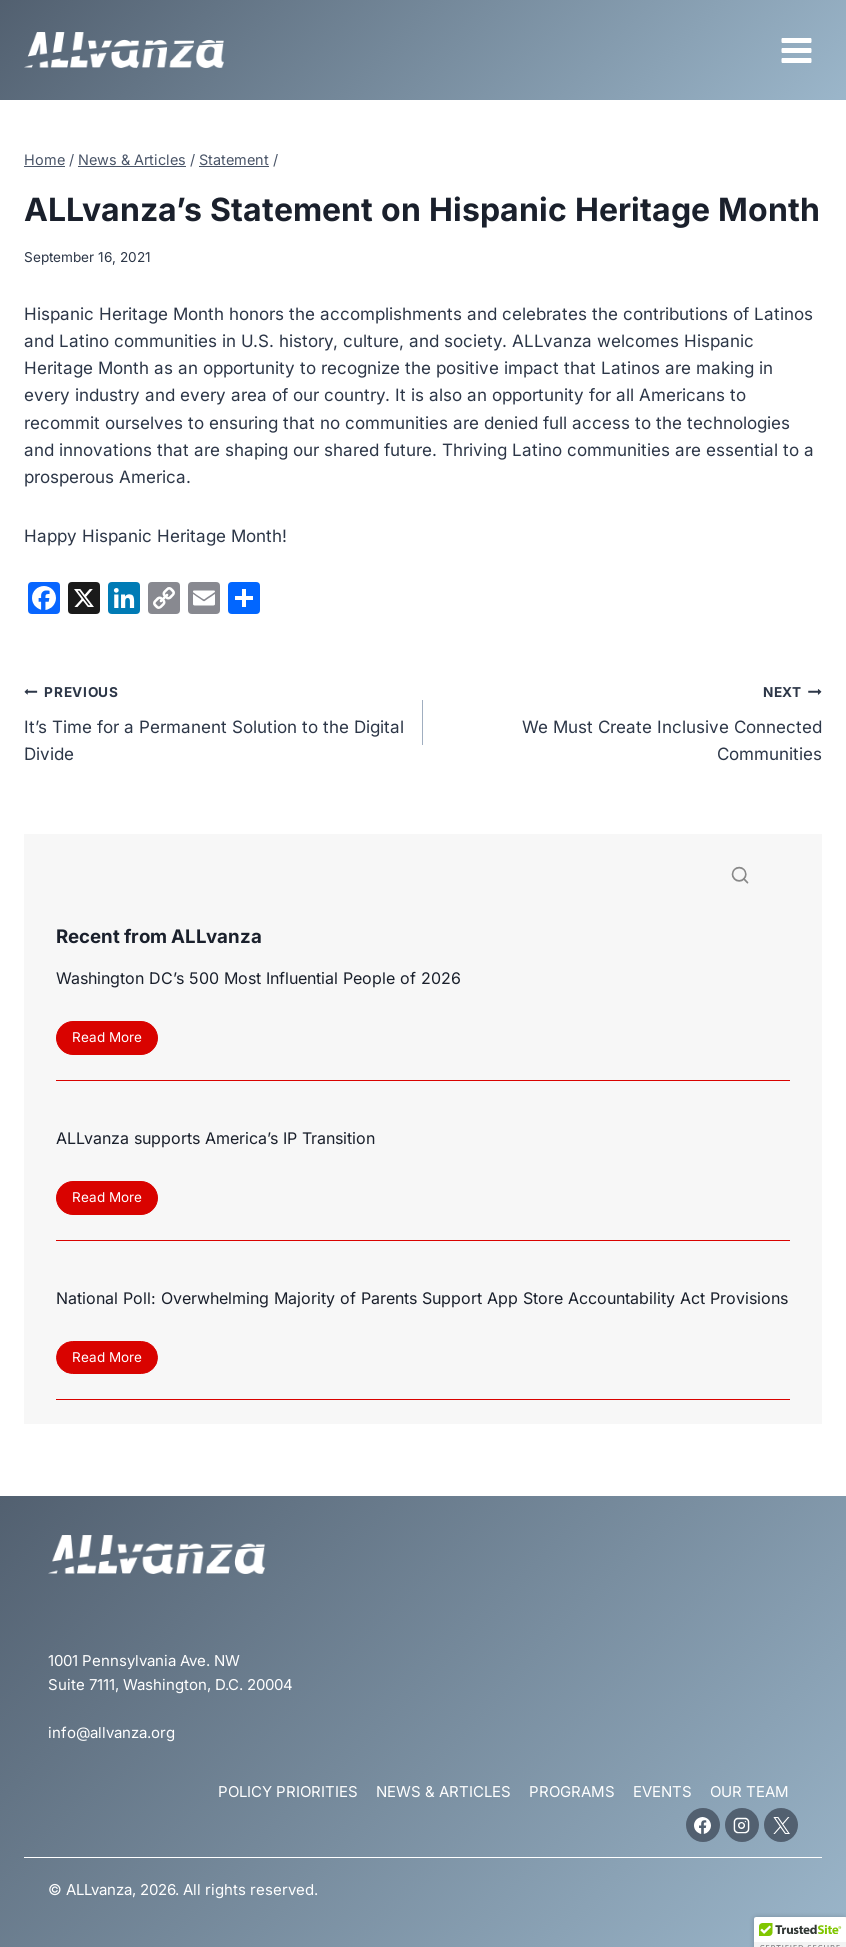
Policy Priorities (288, 1791)
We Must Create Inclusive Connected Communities (631, 721)
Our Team (749, 1791)
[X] (781, 1825)
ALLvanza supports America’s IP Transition (215, 1138)
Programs (572, 1791)
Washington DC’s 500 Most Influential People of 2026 (258, 978)
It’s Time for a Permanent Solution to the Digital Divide (215, 721)
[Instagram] (742, 1825)
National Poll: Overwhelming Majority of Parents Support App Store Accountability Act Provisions (422, 1298)
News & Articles (443, 1791)
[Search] (423, 878)
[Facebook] (703, 1825)
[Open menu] (796, 50)
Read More (113, 1040)
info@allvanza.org (111, 1732)
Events (662, 1791)
